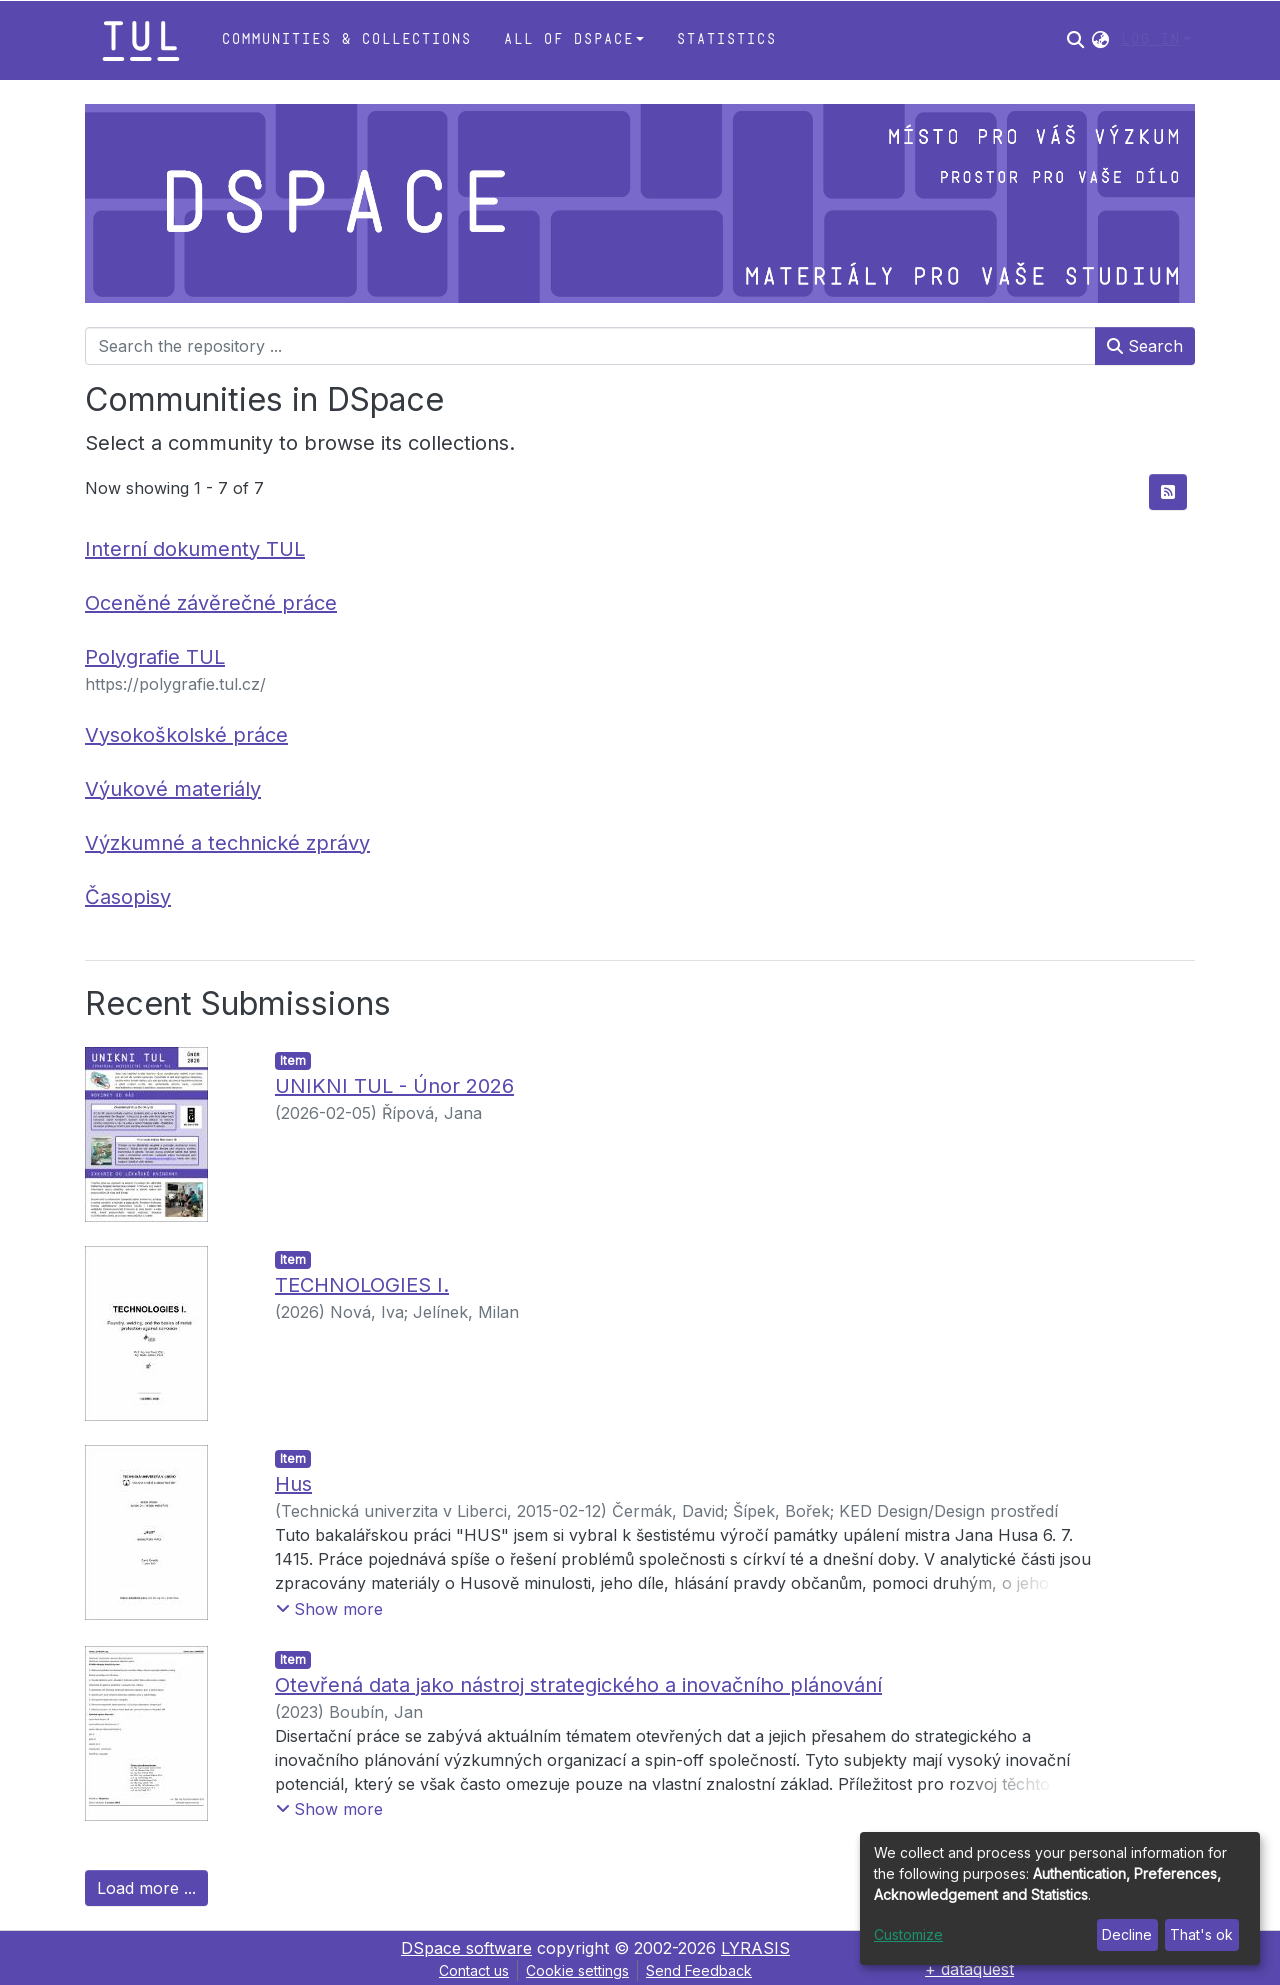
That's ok (1201, 1934)
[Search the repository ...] (590, 346)
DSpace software (466, 1948)
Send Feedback (699, 1970)
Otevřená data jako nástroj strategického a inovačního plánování (578, 1685)
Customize (908, 1934)
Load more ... (146, 1888)
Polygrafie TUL (155, 657)
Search (1145, 346)
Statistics (726, 39)
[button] (1100, 40)
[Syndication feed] (1168, 492)
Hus (293, 1484)
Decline (1127, 1934)
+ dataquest (969, 1969)
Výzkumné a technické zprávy (227, 843)
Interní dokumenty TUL (195, 549)
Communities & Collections (346, 39)
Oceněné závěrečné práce (211, 603)
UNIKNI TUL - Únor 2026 (394, 1086)
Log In (1150, 39)
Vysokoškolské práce (186, 735)
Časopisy (128, 897)
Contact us (474, 1970)
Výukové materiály (173, 789)
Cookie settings (577, 1970)
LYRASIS (755, 1948)
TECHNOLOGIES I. (362, 1285)
